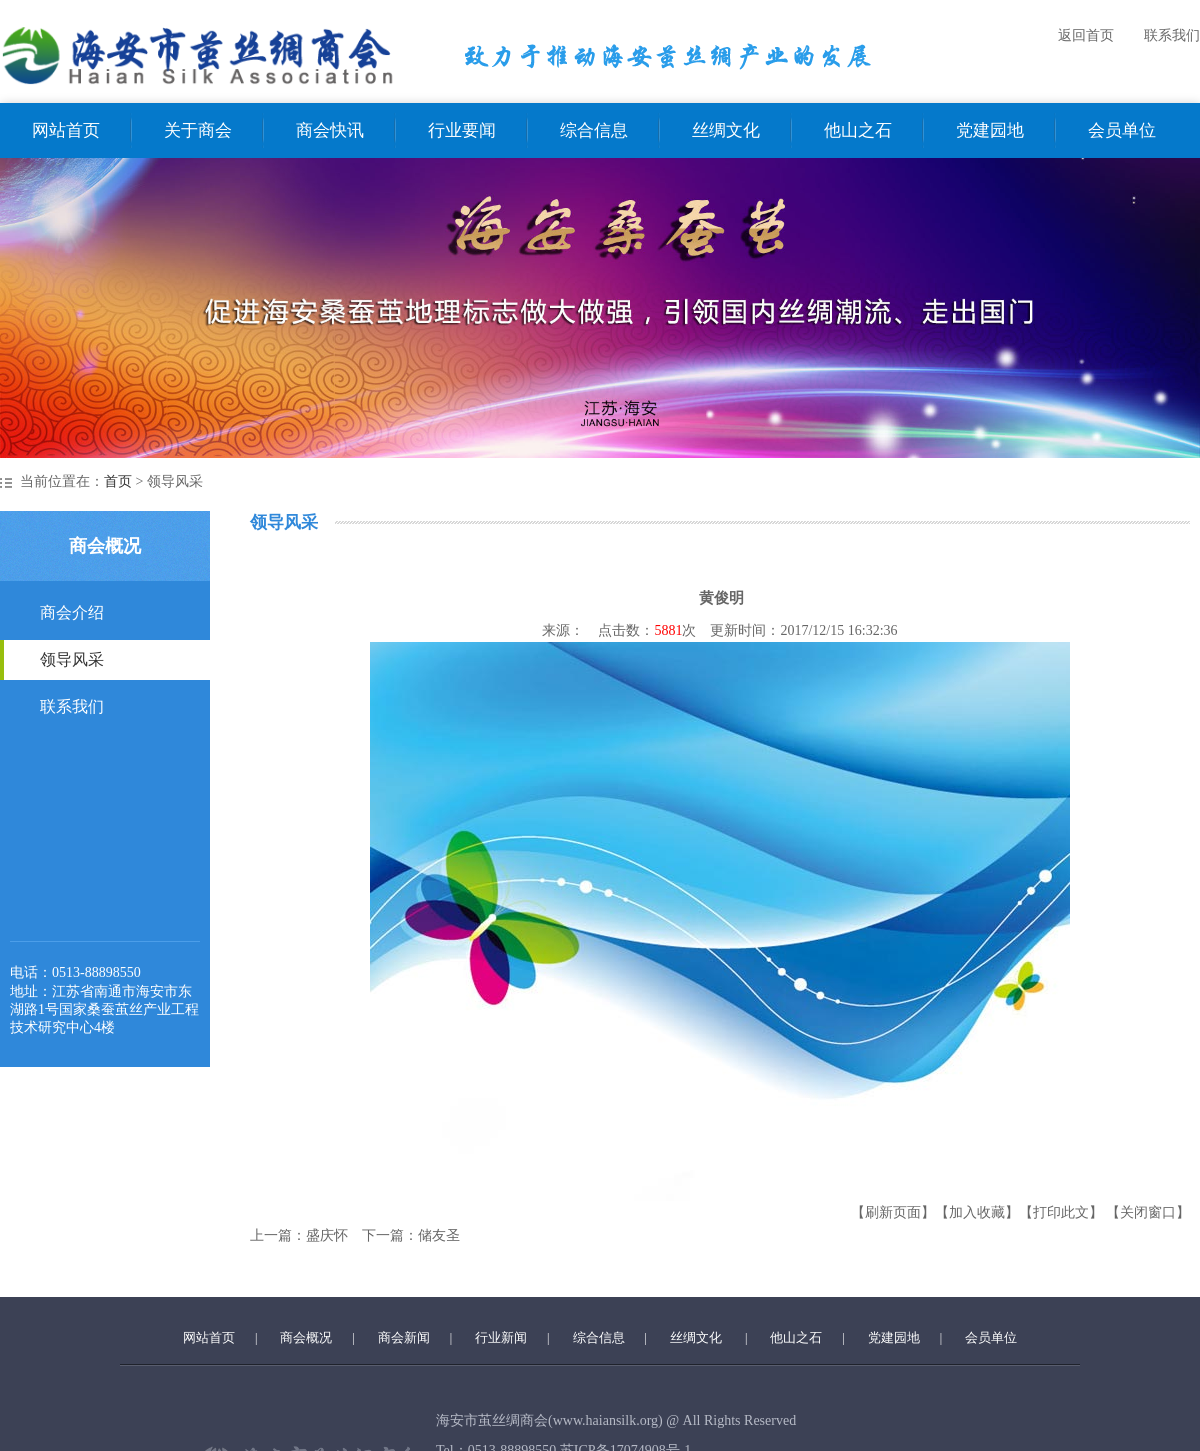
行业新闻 (501, 1337)
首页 (118, 481)
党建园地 (990, 130)
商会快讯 (330, 130)
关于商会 (198, 130)
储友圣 (439, 1235)
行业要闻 (462, 130)
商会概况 (306, 1337)
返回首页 (1086, 35)
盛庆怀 (327, 1235)
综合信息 (594, 130)
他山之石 (858, 130)
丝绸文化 (726, 130)
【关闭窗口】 (1148, 1212)
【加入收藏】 (977, 1212)
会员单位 (1122, 130)
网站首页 (66, 130)
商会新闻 (404, 1337)
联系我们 (1172, 35)
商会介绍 (72, 612)
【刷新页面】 (893, 1212)
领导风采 (72, 659)
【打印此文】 (1061, 1212)
